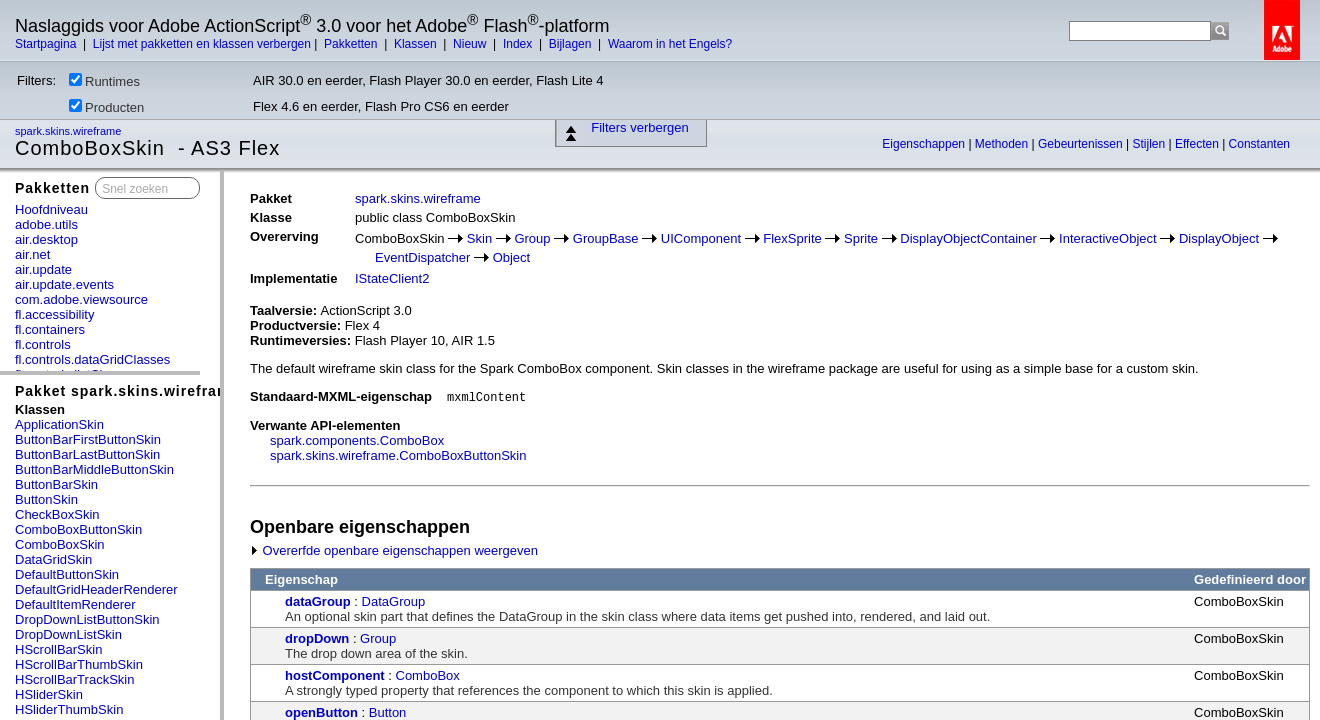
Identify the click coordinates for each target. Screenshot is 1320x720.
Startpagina (47, 44)
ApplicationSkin (59, 424)
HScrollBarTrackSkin (74, 679)
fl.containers (50, 329)
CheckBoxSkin (57, 514)
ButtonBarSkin (56, 484)
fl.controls (43, 344)
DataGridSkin (53, 559)
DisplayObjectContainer (968, 238)
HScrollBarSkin (58, 649)
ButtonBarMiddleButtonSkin (94, 469)
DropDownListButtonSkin (87, 619)
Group (532, 238)
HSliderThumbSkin (69, 709)
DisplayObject (1219, 238)
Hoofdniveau (51, 209)
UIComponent (701, 238)
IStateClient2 (392, 278)
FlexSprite (792, 238)
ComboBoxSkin (60, 544)
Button (388, 712)
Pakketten (352, 44)
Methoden (1003, 144)
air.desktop (46, 239)
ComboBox (428, 675)
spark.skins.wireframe (69, 131)
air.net (32, 254)
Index (519, 44)
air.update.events (64, 284)
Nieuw (471, 44)
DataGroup (394, 601)
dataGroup (318, 601)
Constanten (1259, 144)
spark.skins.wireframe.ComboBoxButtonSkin (398, 455)
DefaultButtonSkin (67, 574)
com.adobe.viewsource (81, 299)
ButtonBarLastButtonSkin (87, 454)
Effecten (1198, 144)
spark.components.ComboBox (357, 440)
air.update (43, 269)
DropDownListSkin (68, 634)
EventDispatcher (422, 257)
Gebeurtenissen (1082, 144)
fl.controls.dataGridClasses (92, 359)
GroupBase (606, 238)
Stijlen (1151, 144)
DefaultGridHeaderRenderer (96, 589)
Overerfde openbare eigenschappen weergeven (394, 550)
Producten (106, 107)
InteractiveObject (1108, 238)
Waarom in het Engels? (670, 44)
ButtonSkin (46, 499)
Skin (479, 238)
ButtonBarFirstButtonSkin (88, 439)
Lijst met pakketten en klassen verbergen (202, 44)
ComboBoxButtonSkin (78, 529)
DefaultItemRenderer (75, 604)
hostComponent (335, 675)
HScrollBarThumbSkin (79, 664)
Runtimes (104, 81)
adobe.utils (46, 224)
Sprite (861, 238)
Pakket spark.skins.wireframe (127, 391)
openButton (321, 712)
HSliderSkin (49, 694)
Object (512, 257)
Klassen (417, 44)
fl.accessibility (54, 314)
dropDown (317, 638)
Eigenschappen (925, 144)
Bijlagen (572, 44)
